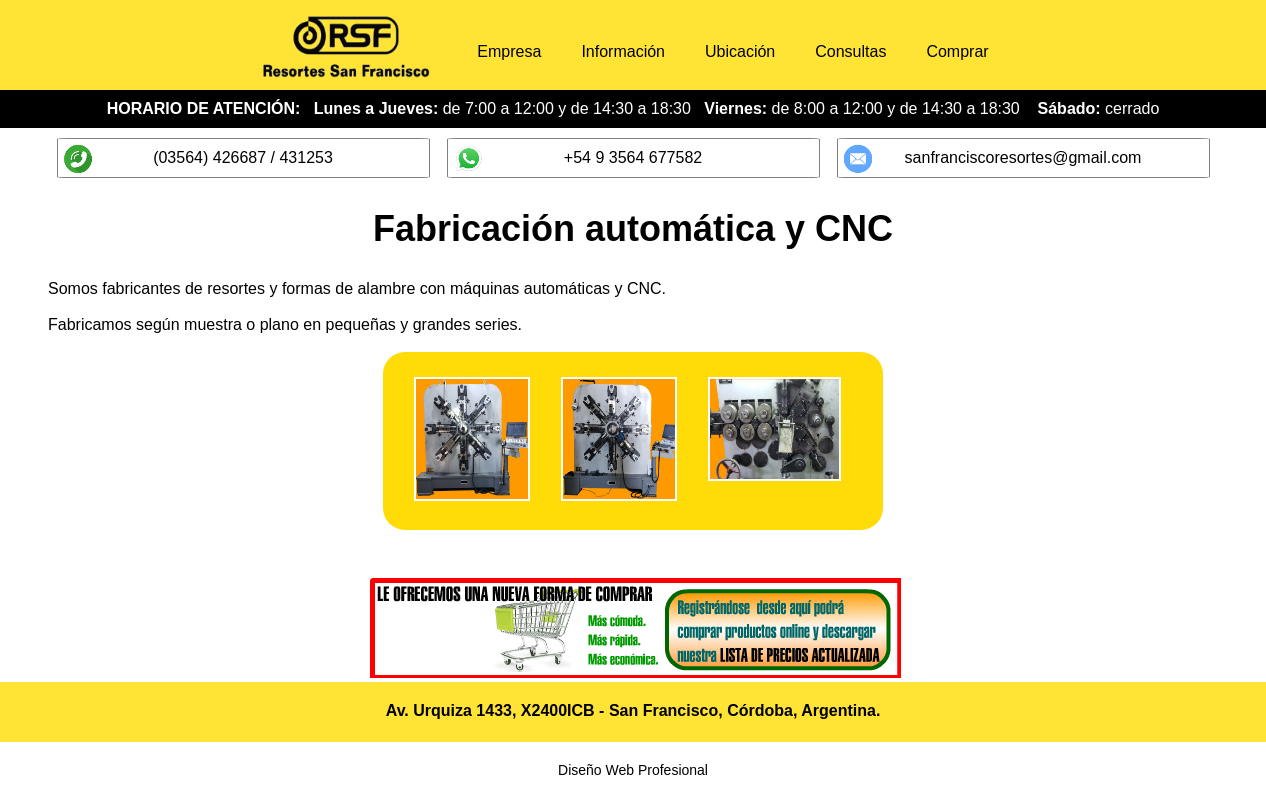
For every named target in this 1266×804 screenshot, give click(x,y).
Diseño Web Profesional (633, 776)
